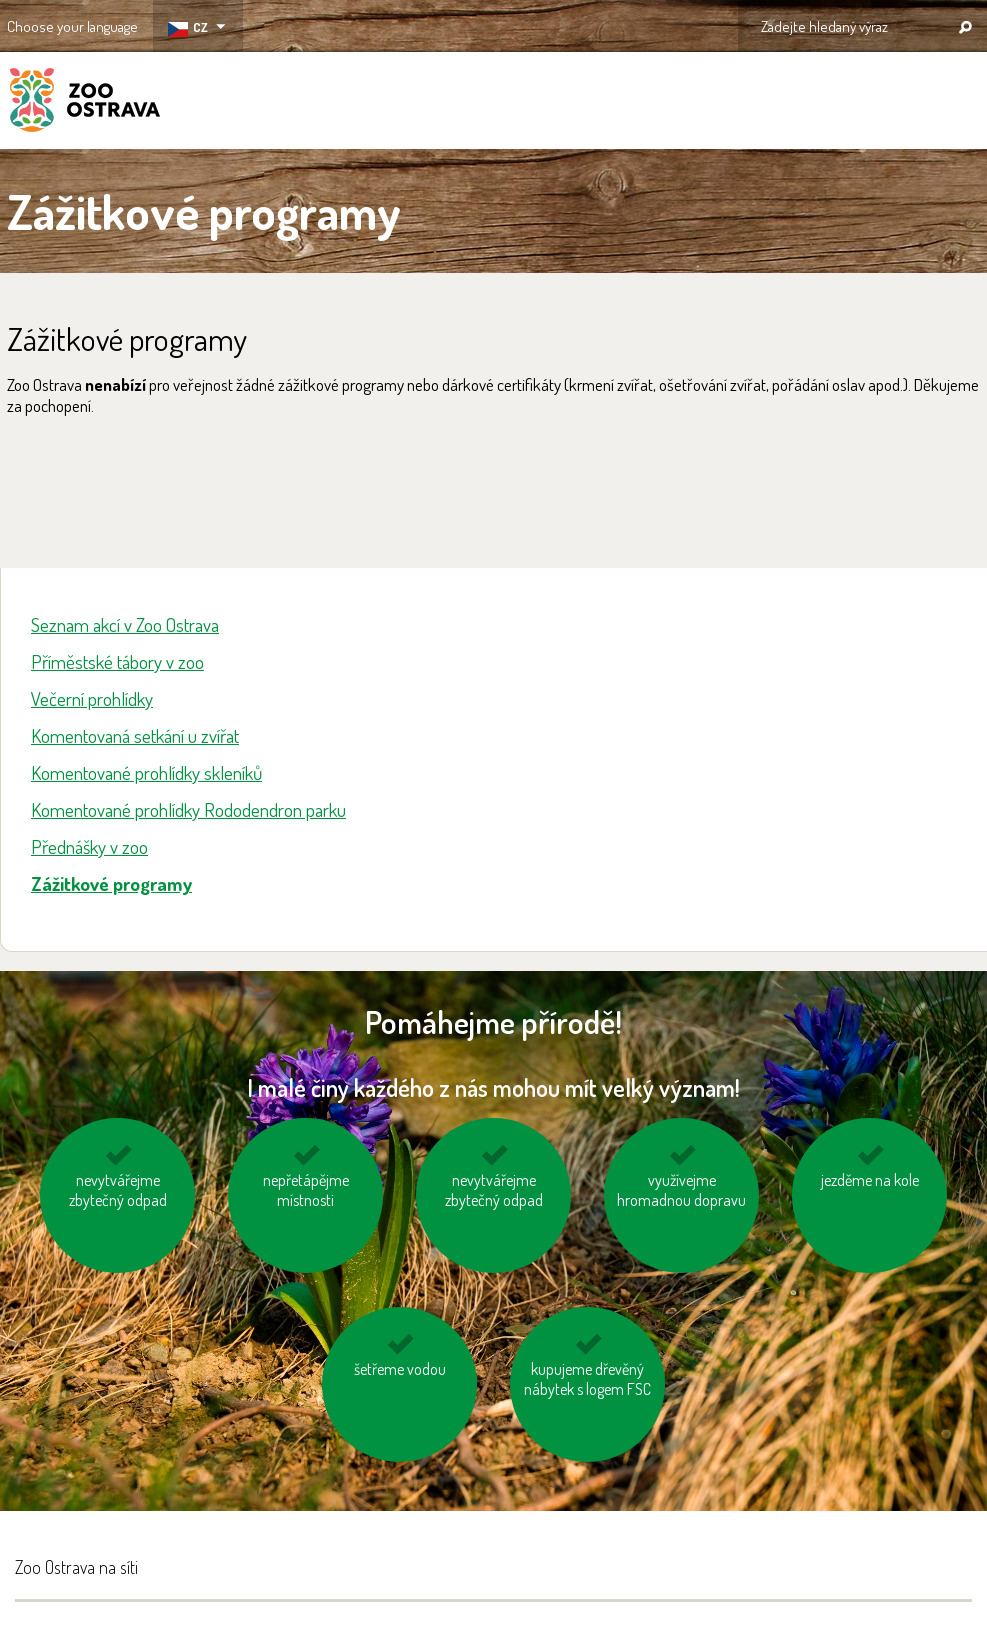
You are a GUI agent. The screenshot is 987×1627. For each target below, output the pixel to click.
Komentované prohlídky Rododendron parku (188, 809)
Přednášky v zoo (89, 846)
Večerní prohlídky (92, 698)
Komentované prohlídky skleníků (146, 772)
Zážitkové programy (111, 883)
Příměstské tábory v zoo (117, 661)
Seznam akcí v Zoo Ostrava (125, 624)
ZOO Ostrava (85, 103)
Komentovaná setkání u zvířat (135, 735)
